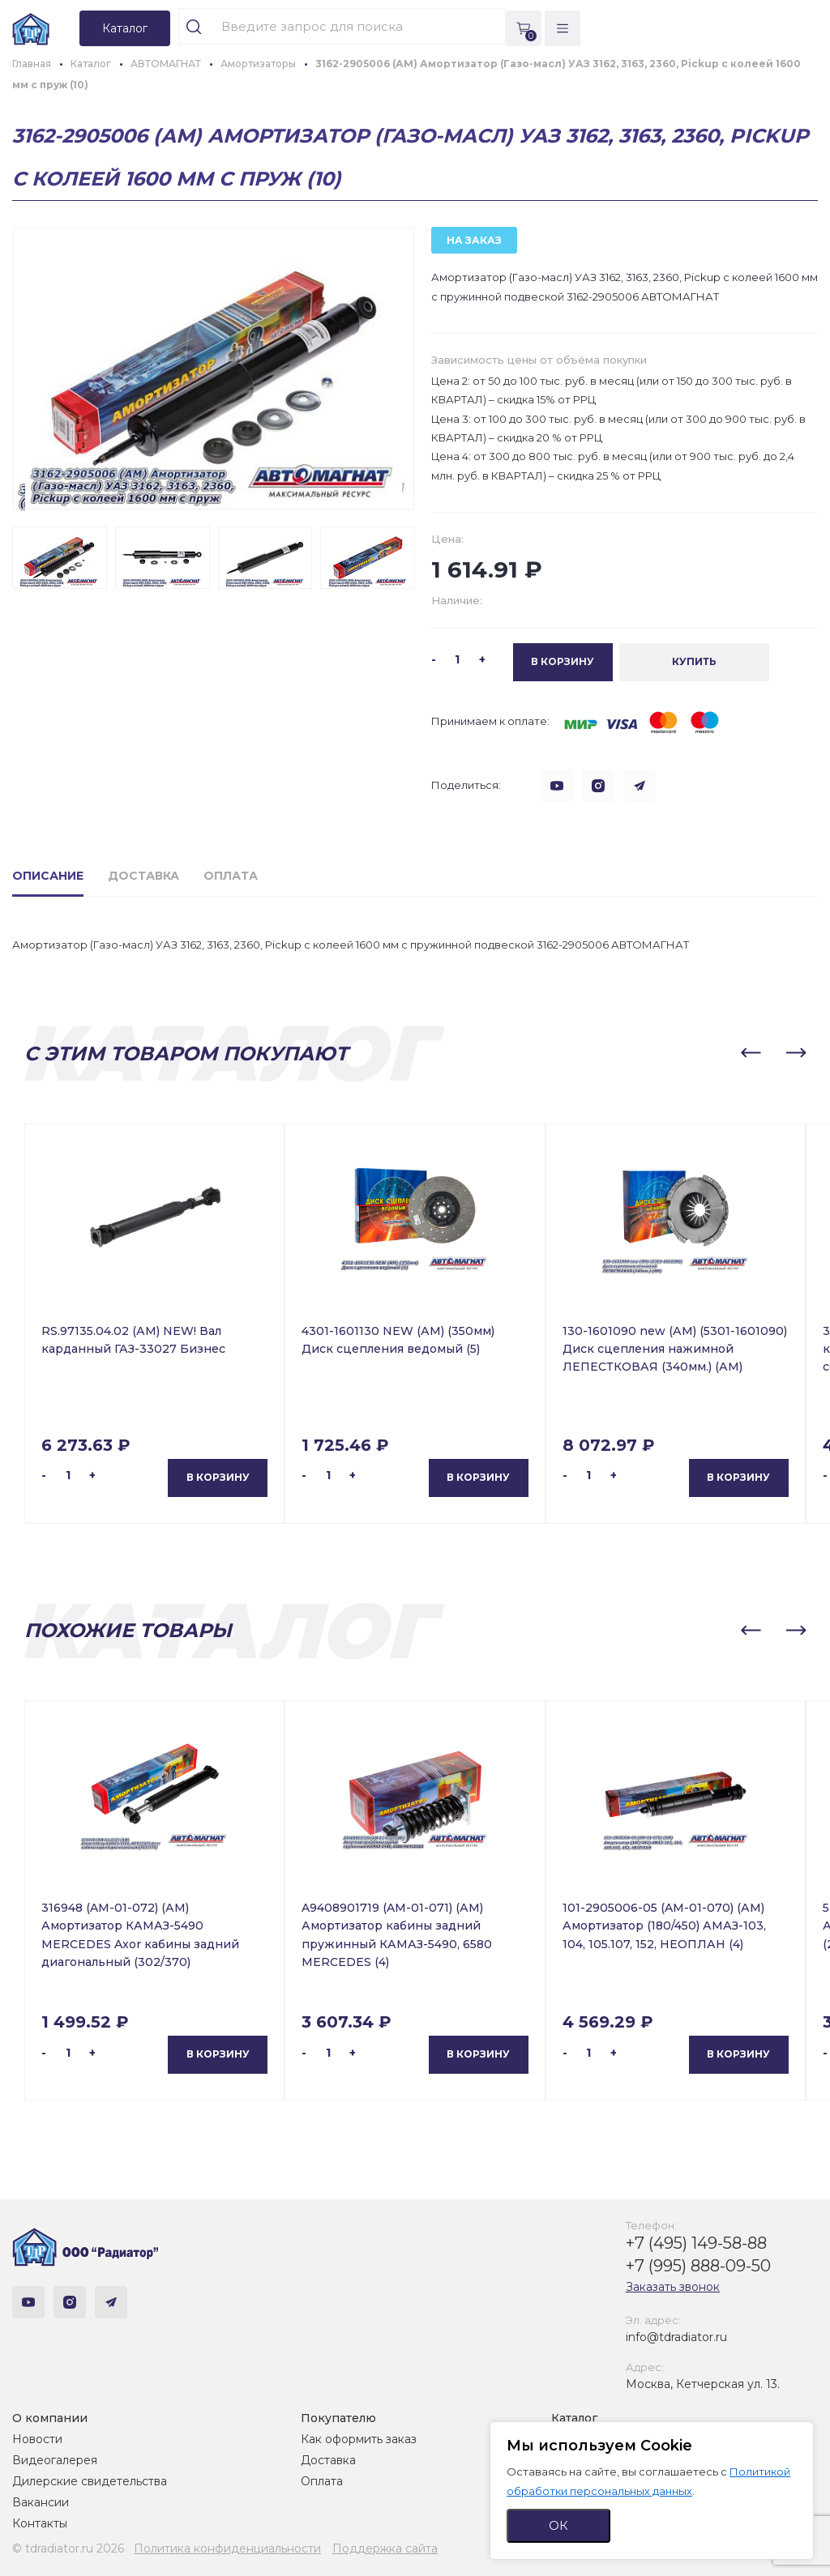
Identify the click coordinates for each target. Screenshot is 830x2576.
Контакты (39, 2523)
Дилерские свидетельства (89, 2481)
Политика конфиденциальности (227, 2548)
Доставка (328, 2460)
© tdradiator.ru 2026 (68, 2548)
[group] (213, 368)
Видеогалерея (54, 2460)
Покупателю (338, 2418)
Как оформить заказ (359, 2439)
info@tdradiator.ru (676, 2337)
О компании (50, 2418)
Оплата (322, 2481)
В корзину (218, 1477)
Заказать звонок (673, 2287)
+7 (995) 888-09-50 (698, 2265)
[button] (750, 1053)
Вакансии (40, 2502)
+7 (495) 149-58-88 (696, 2243)
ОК (558, 2525)
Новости (37, 2439)
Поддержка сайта (385, 2548)
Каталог (574, 2418)
